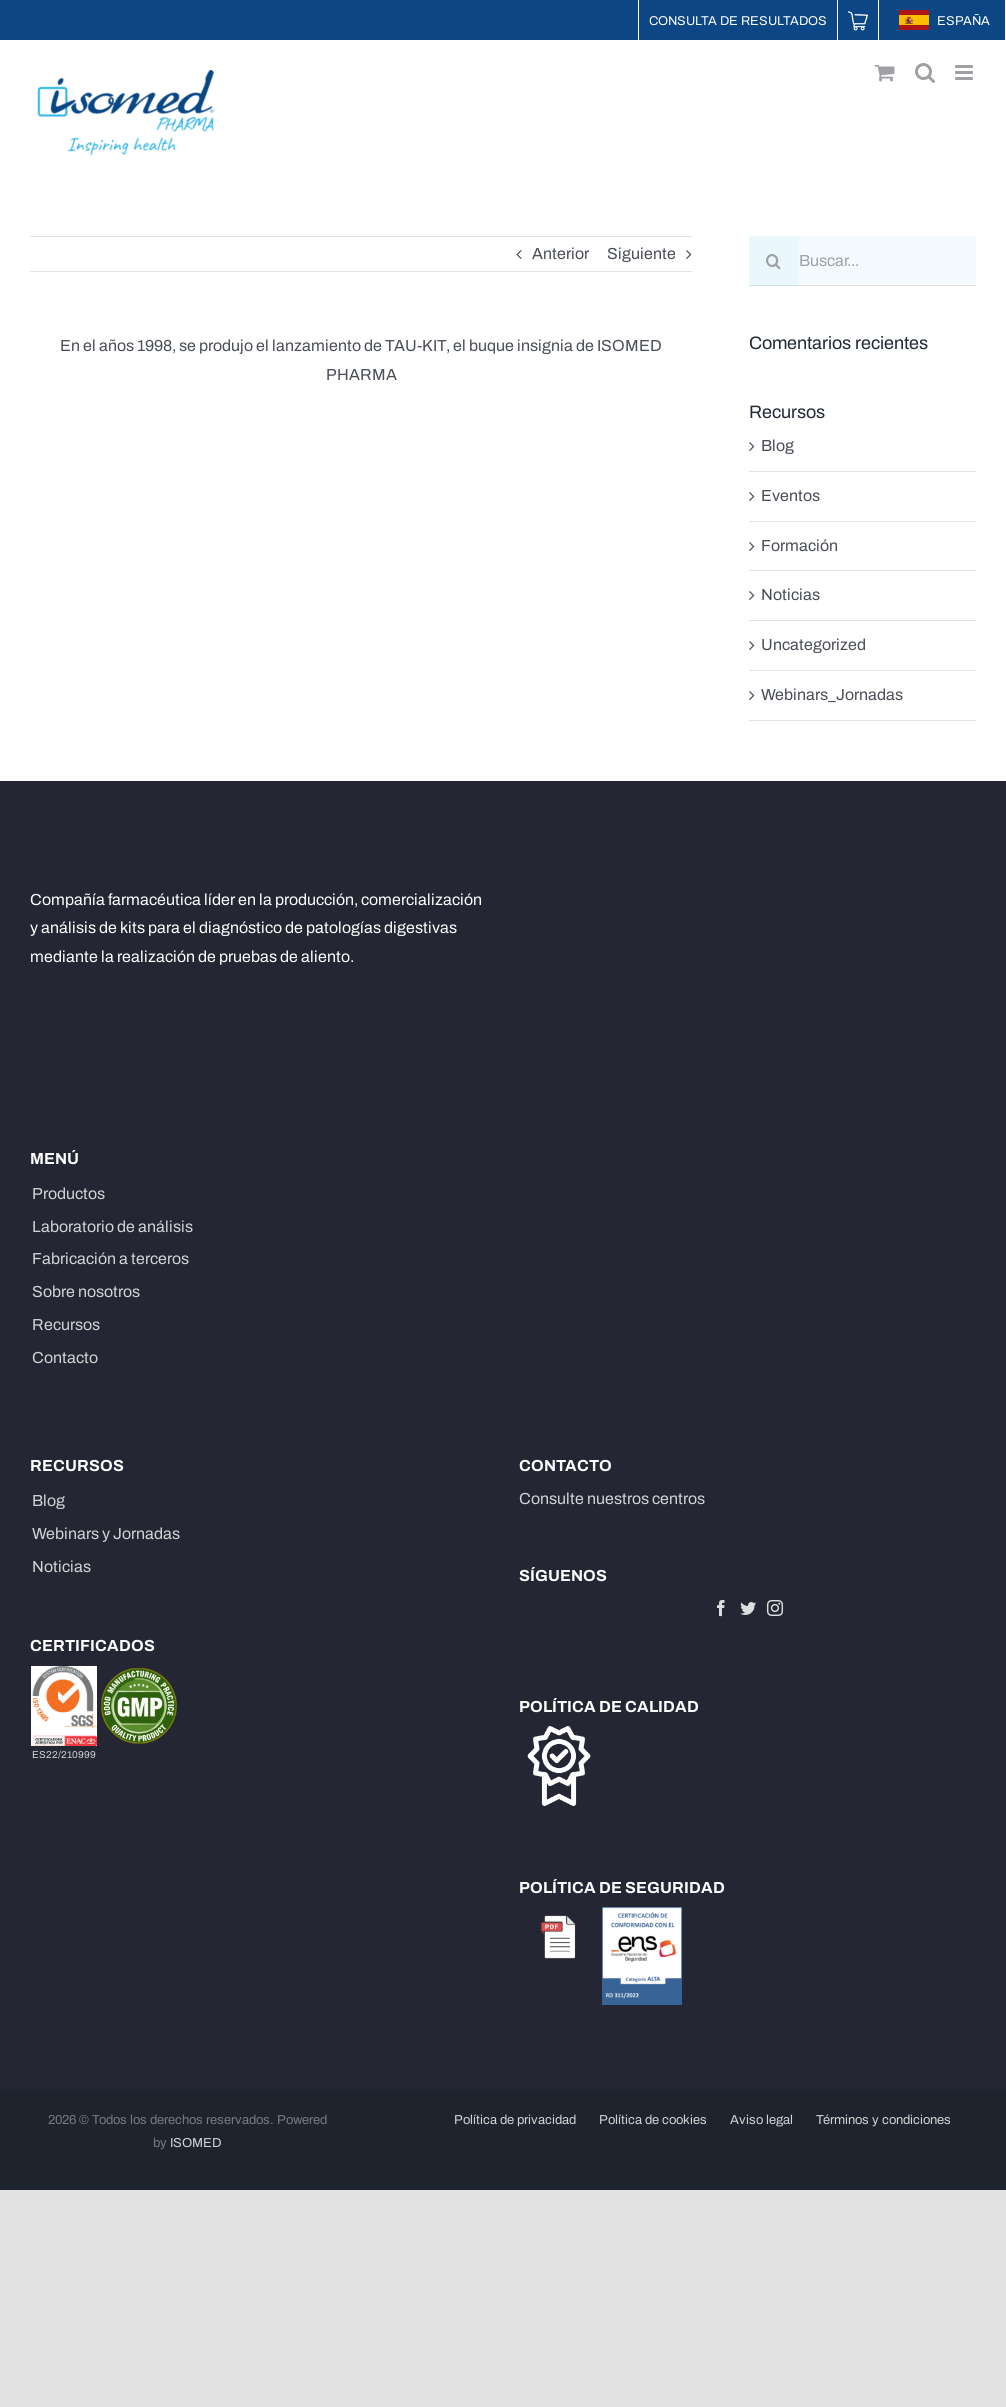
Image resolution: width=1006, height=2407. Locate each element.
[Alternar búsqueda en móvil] (925, 72)
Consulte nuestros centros (612, 1498)
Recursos (66, 1324)
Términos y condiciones (883, 2120)
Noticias (790, 594)
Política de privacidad (515, 2120)
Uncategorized (813, 644)
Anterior (560, 253)
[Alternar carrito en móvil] (885, 72)
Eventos (790, 495)
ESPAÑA (944, 21)
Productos (68, 1193)
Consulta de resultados (738, 21)
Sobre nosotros (86, 1291)
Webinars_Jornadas (832, 694)
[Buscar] (774, 261)
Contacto (65, 1357)
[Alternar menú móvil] (965, 72)
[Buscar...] (862, 261)
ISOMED (196, 2143)
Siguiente (641, 253)
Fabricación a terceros (110, 1258)
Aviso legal (761, 2120)
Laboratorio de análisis (112, 1226)
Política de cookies (653, 2120)
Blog (777, 445)
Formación (799, 545)
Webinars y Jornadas (106, 1533)
